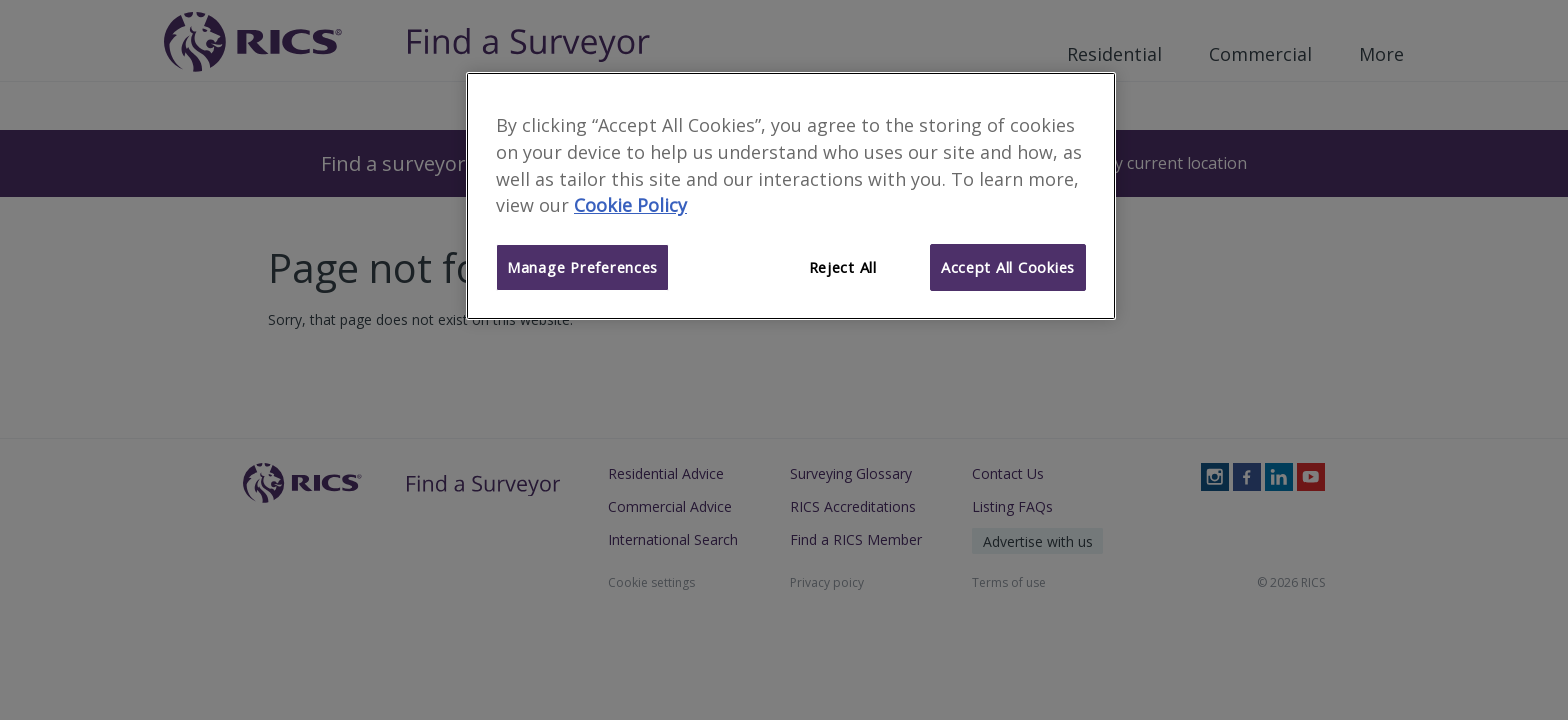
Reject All (843, 267)
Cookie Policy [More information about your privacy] (630, 205)
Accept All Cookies (1008, 267)
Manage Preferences (582, 267)
